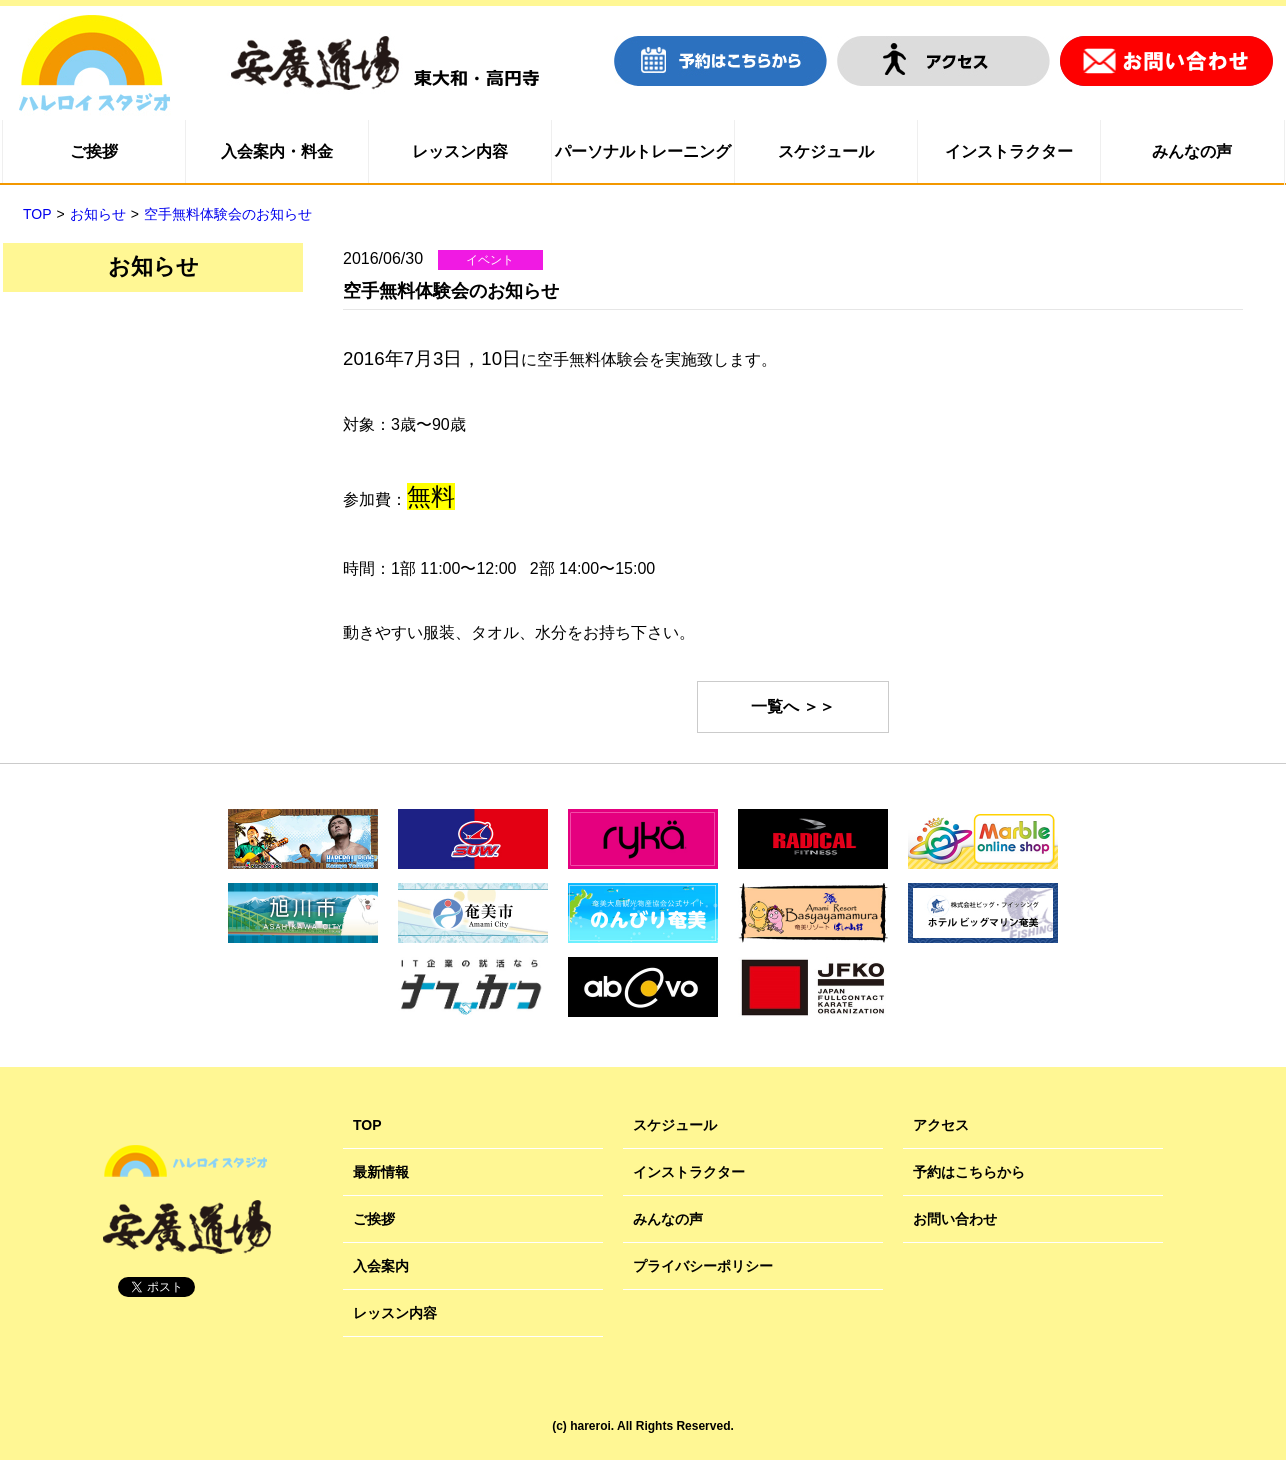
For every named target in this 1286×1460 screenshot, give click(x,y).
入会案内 (381, 1266)
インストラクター (1009, 151)
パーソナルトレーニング (643, 151)
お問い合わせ (955, 1219)
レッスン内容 (460, 151)
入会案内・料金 (277, 151)
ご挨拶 (94, 151)
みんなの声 (1192, 151)
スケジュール (826, 151)
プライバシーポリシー (703, 1266)
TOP (367, 1125)
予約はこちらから (969, 1172)
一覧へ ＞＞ (793, 706)
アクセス (941, 1125)
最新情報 (381, 1172)
